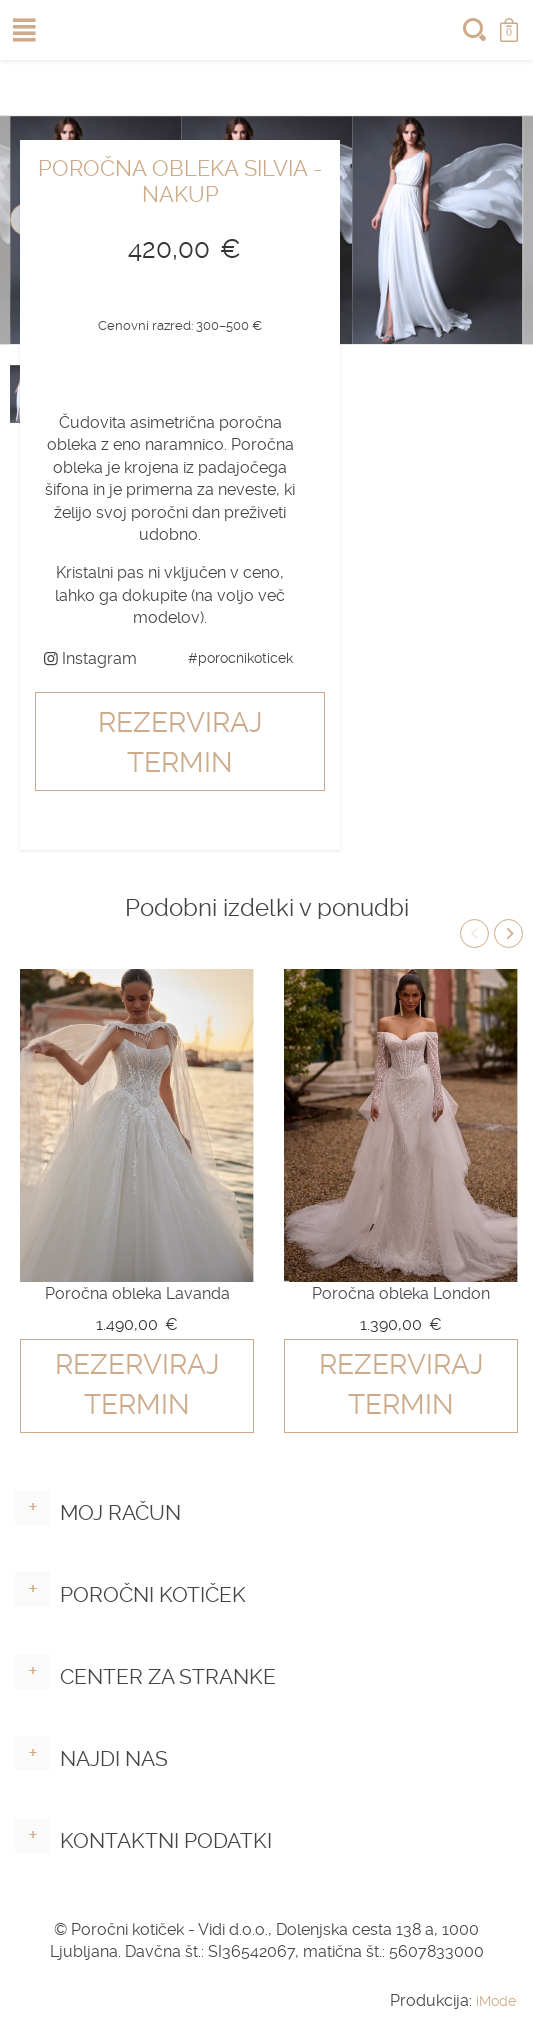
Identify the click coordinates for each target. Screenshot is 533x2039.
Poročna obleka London (401, 1293)
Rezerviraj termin (180, 742)
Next (508, 933)
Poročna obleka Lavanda (137, 1293)
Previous (474, 933)
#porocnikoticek (240, 658)
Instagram (90, 658)
